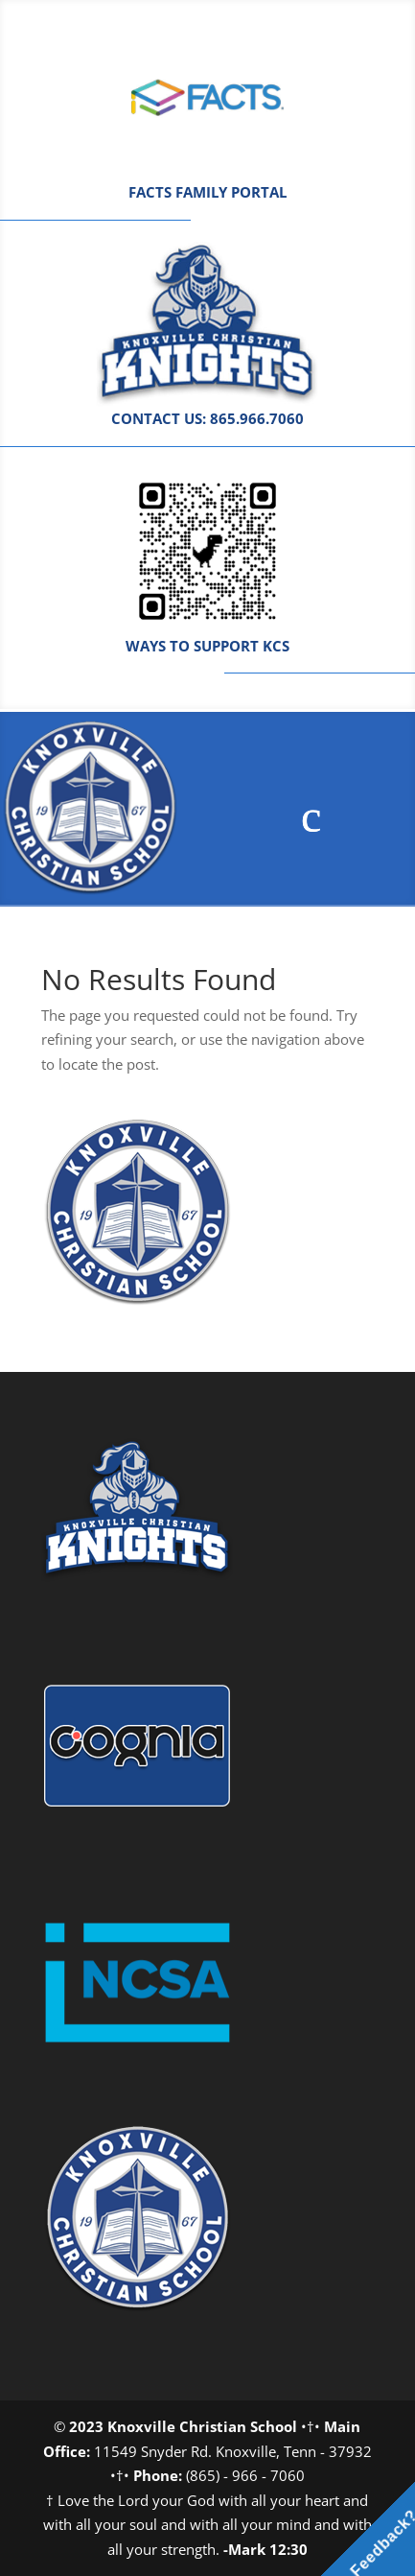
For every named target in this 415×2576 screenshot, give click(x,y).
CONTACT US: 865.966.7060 (207, 418)
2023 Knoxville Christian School (183, 2426)
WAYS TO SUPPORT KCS (207, 645)
